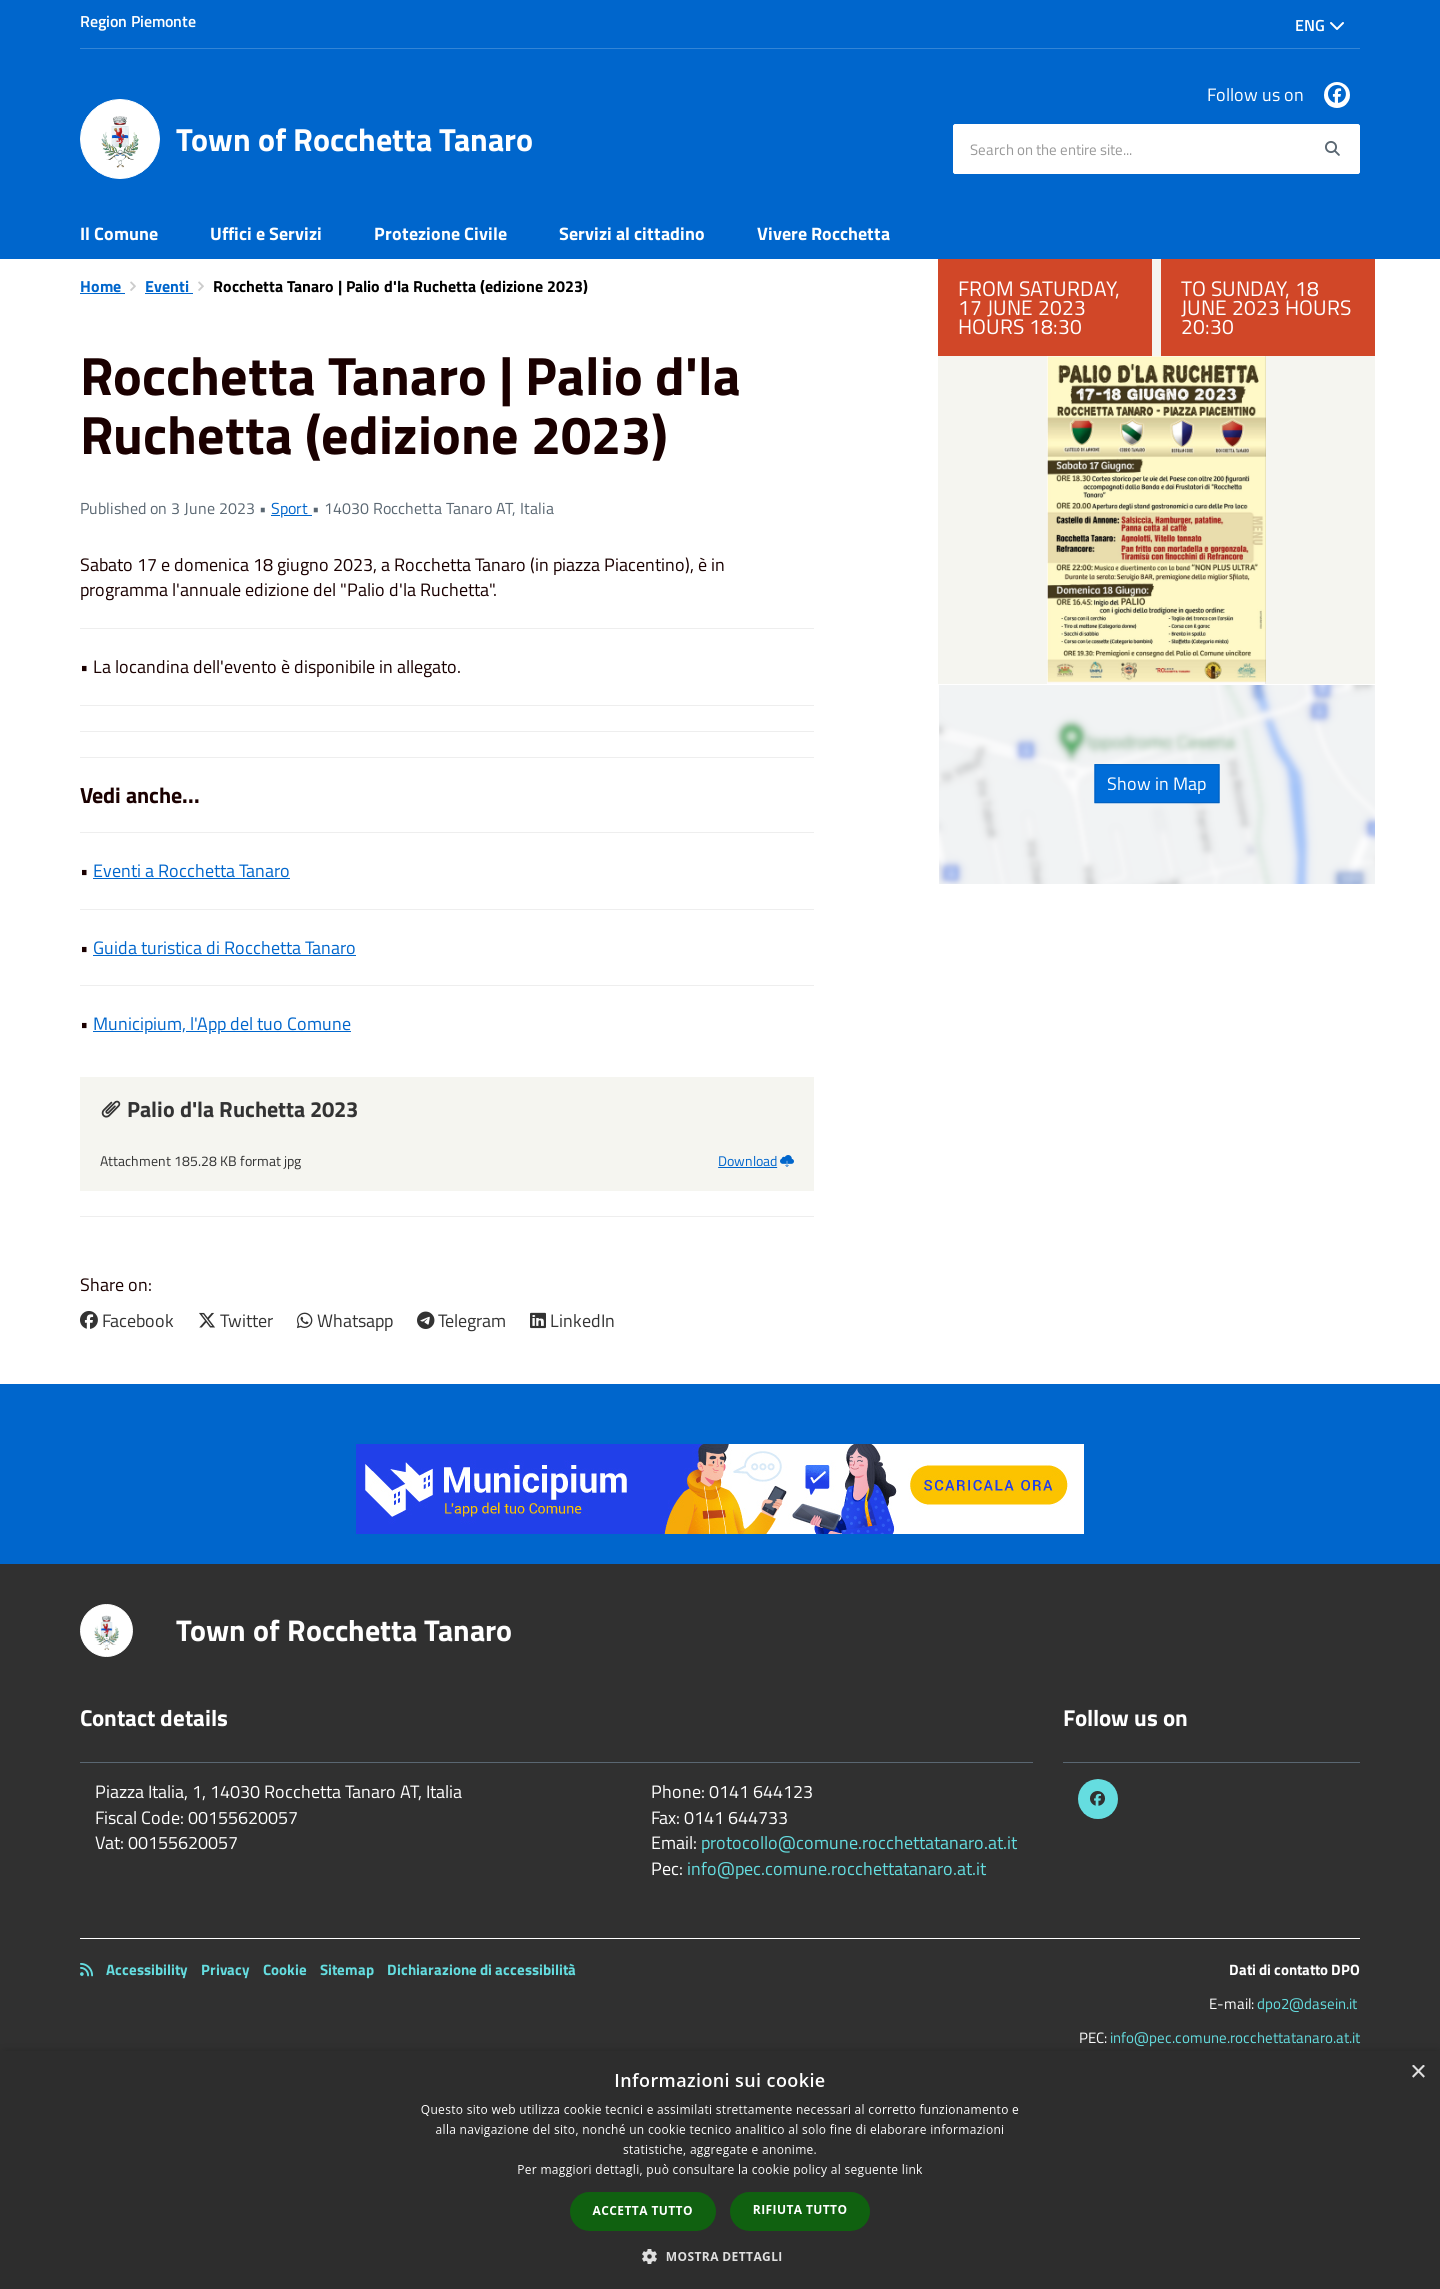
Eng (1320, 25)
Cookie (285, 1969)
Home (102, 286)
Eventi (169, 286)
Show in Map (1156, 783)
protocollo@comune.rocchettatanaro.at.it (859, 1842)
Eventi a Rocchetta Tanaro (191, 870)
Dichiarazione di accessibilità (481, 1969)
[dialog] (720, 2170)
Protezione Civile (440, 233)
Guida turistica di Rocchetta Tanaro (224, 947)
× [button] (1417, 2072)
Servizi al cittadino (632, 233)
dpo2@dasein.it (1307, 2003)
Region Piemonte (138, 21)
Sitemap (347, 1969)
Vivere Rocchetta (823, 233)
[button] (720, 2255)
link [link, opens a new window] (912, 2169)
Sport (291, 508)
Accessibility (147, 1969)
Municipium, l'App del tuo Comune (222, 1023)
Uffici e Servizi (266, 233)
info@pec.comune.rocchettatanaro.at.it (836, 1868)
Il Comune (119, 233)
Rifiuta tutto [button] (800, 2209)
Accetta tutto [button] (643, 2210)
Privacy (225, 1969)
